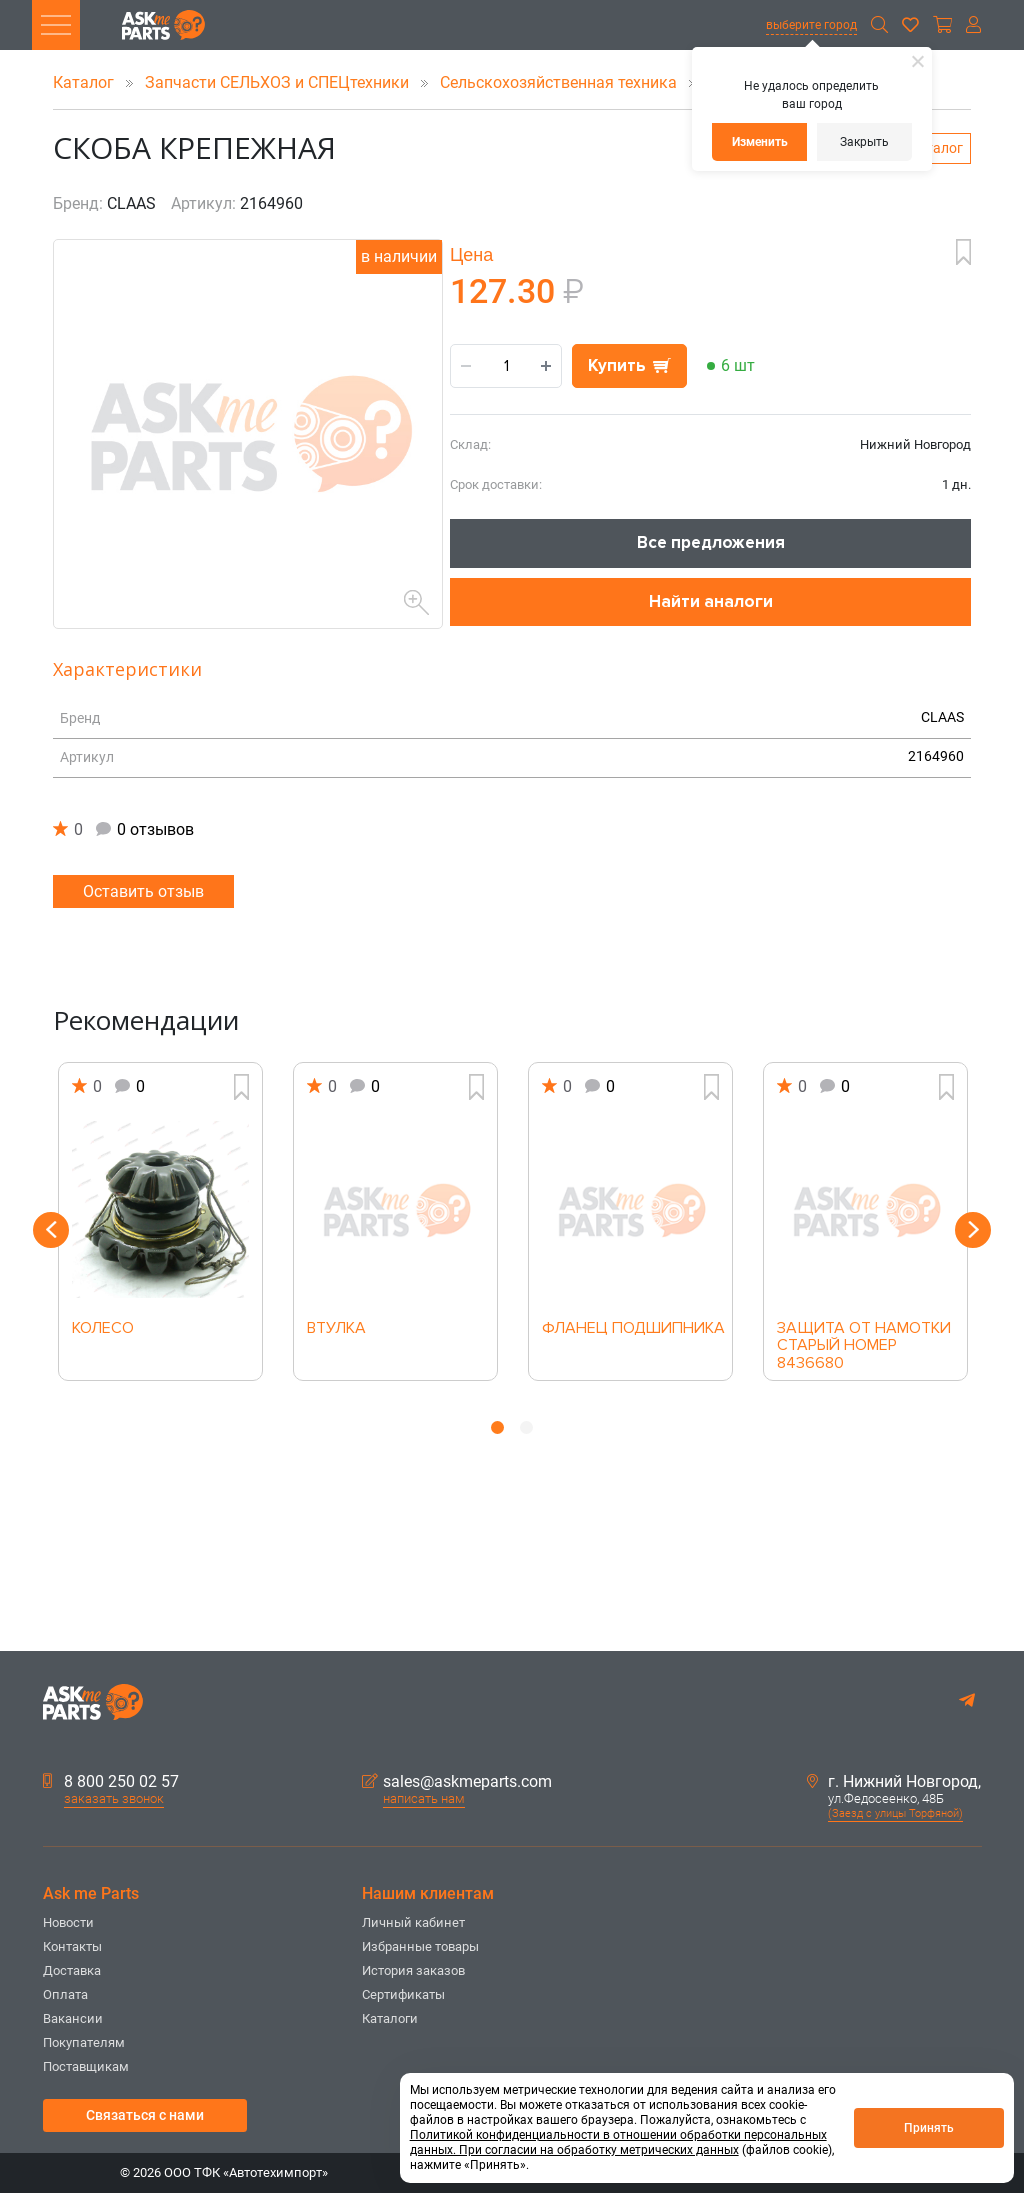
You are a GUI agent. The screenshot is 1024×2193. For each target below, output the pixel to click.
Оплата (65, 1994)
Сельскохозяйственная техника (560, 82)
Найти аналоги (711, 601)
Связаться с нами (145, 2115)
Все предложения (711, 542)
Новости (68, 1922)
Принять (929, 2128)
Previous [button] (51, 1230)
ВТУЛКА (336, 1329)
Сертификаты (403, 1994)
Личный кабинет (413, 1922)
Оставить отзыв (143, 891)
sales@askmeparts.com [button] (457, 1782)
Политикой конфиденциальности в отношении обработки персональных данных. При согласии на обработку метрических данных (618, 2142)
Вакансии (73, 2018)
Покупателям (84, 2042)
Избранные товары (420, 1946)
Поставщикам (86, 2066)
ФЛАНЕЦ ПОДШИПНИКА (630, 1329)
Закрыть (864, 142)
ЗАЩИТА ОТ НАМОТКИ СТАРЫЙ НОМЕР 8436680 (864, 1340)
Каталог (85, 82)
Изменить (760, 142)
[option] (160, 1221)
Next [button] (973, 1230)
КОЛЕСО (103, 1329)
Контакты (72, 1946)
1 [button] (497, 1427)
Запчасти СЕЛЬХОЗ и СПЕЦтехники (279, 82)
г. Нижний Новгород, (894, 1782)
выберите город (811, 25)
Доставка (72, 1970)
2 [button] (526, 1427)
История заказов (413, 1970)
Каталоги (390, 2018)
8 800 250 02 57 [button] (111, 1782)
